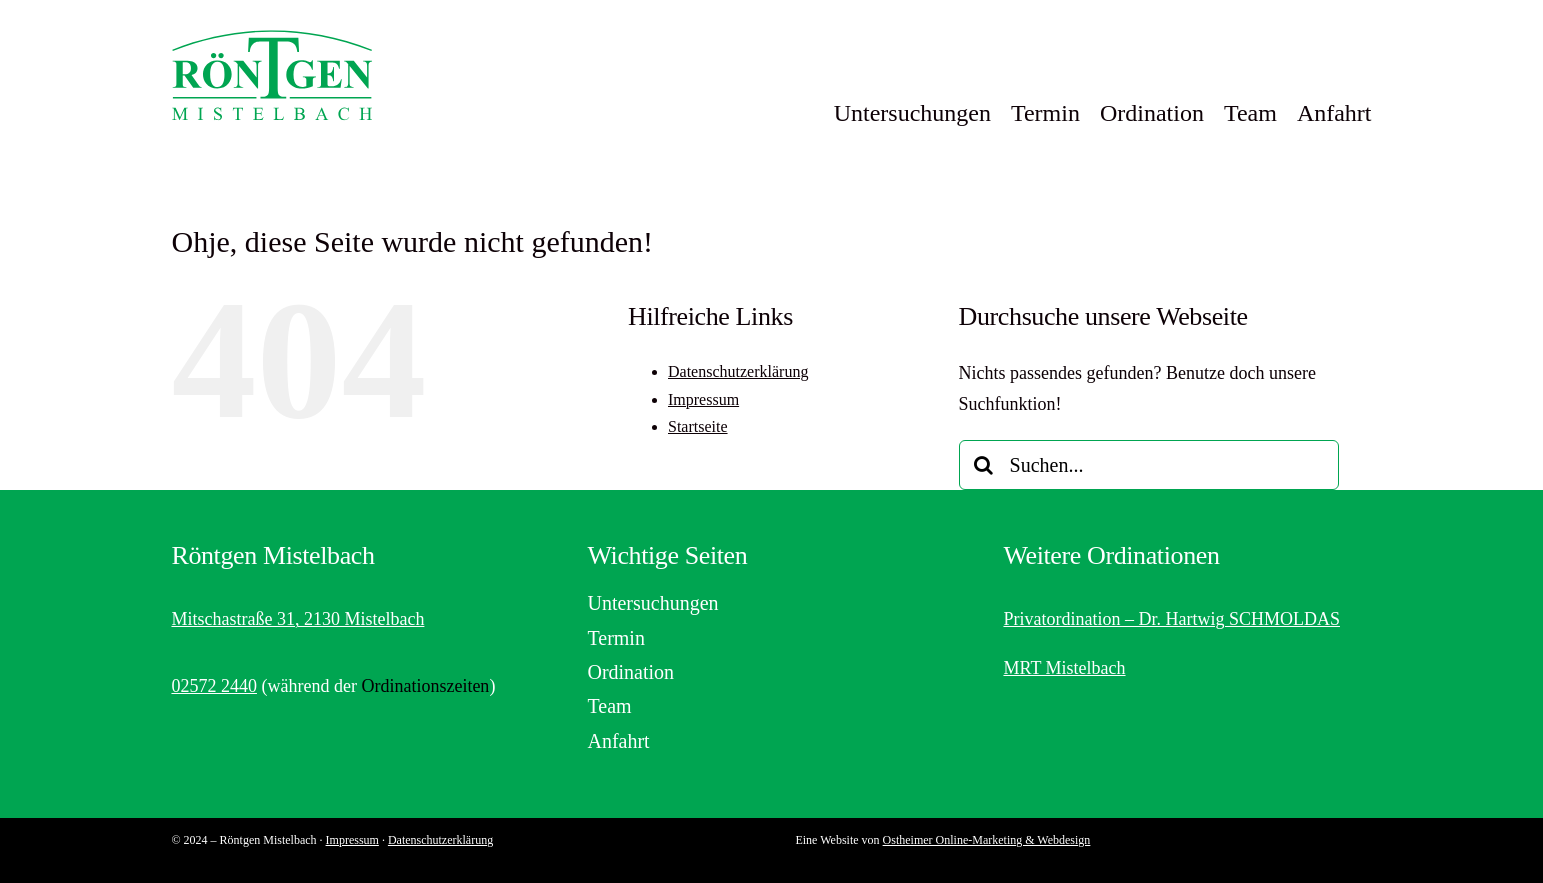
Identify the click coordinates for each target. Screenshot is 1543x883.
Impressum (703, 399)
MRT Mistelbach (1064, 668)
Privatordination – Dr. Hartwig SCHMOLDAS (1171, 619)
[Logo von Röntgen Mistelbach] (272, 39)
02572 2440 (214, 686)
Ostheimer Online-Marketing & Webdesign (987, 840)
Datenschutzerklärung (738, 371)
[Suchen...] (1149, 465)
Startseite (698, 426)
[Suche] (984, 465)
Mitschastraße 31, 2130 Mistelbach (297, 619)
